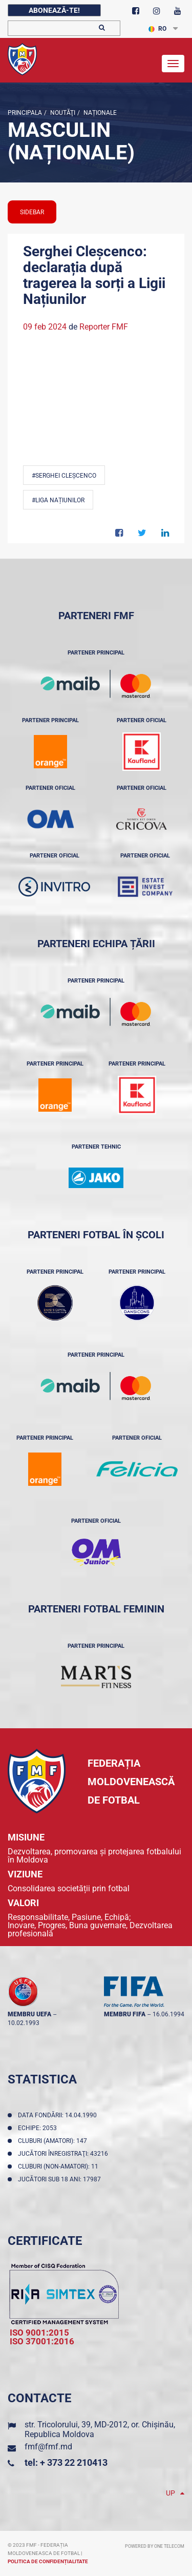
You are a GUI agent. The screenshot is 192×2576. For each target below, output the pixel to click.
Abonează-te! (54, 10)
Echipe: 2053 (39, 2128)
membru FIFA (124, 2014)
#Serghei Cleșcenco (64, 475)
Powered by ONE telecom (154, 2546)
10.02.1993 (23, 2023)
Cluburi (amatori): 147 (54, 2140)
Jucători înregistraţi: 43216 (64, 2153)
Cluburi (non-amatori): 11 (59, 2166)
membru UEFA (29, 2014)
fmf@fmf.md (48, 2446)
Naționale (99, 112)
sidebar (32, 212)
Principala (25, 112)
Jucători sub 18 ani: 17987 (61, 2179)
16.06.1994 (168, 2014)
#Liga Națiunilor (58, 500)
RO (157, 28)
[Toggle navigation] (173, 63)
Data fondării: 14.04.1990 (59, 2115)
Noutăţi (62, 112)
